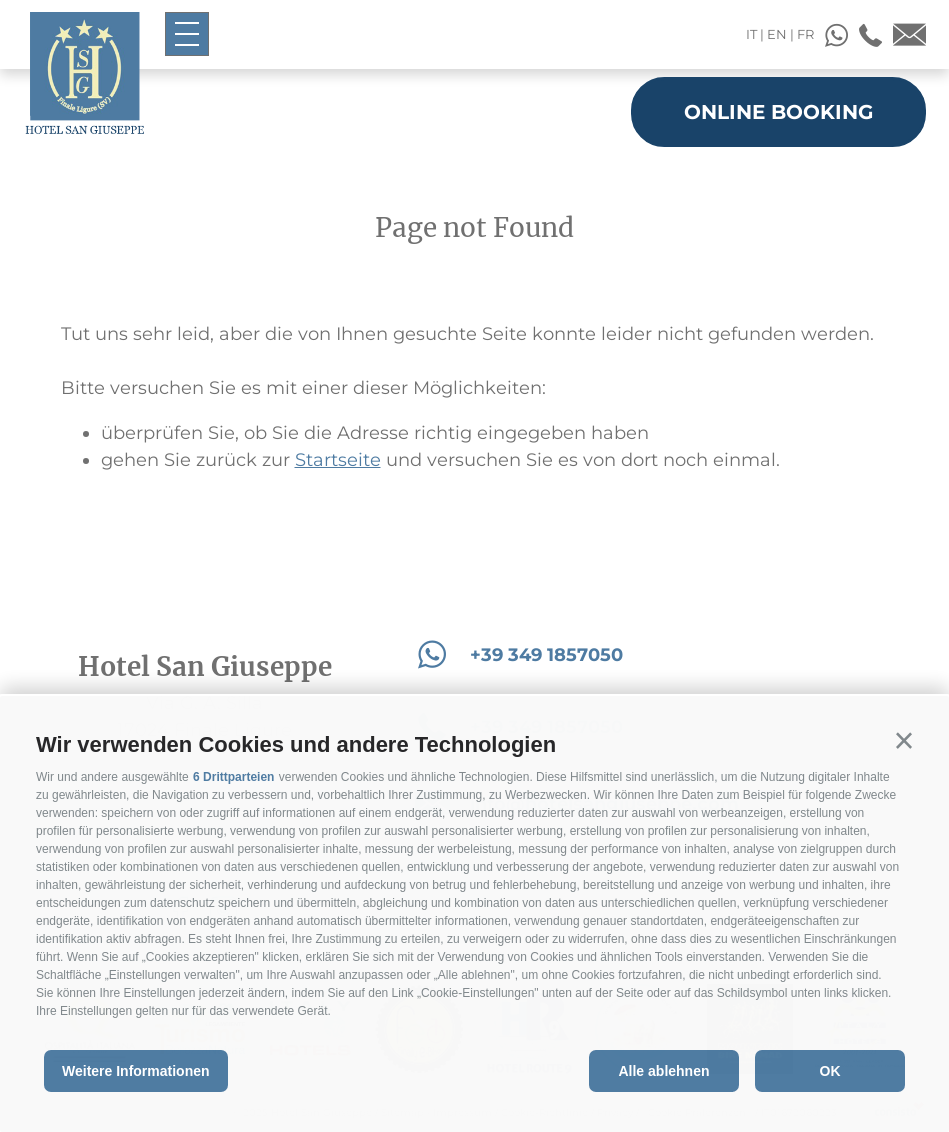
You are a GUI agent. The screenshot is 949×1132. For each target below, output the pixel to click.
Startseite (338, 460)
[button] (904, 741)
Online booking (778, 112)
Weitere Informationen (136, 1071)
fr (805, 34)
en (777, 34)
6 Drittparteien (233, 777)
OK (830, 1071)
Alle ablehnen (663, 1071)
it (751, 34)
